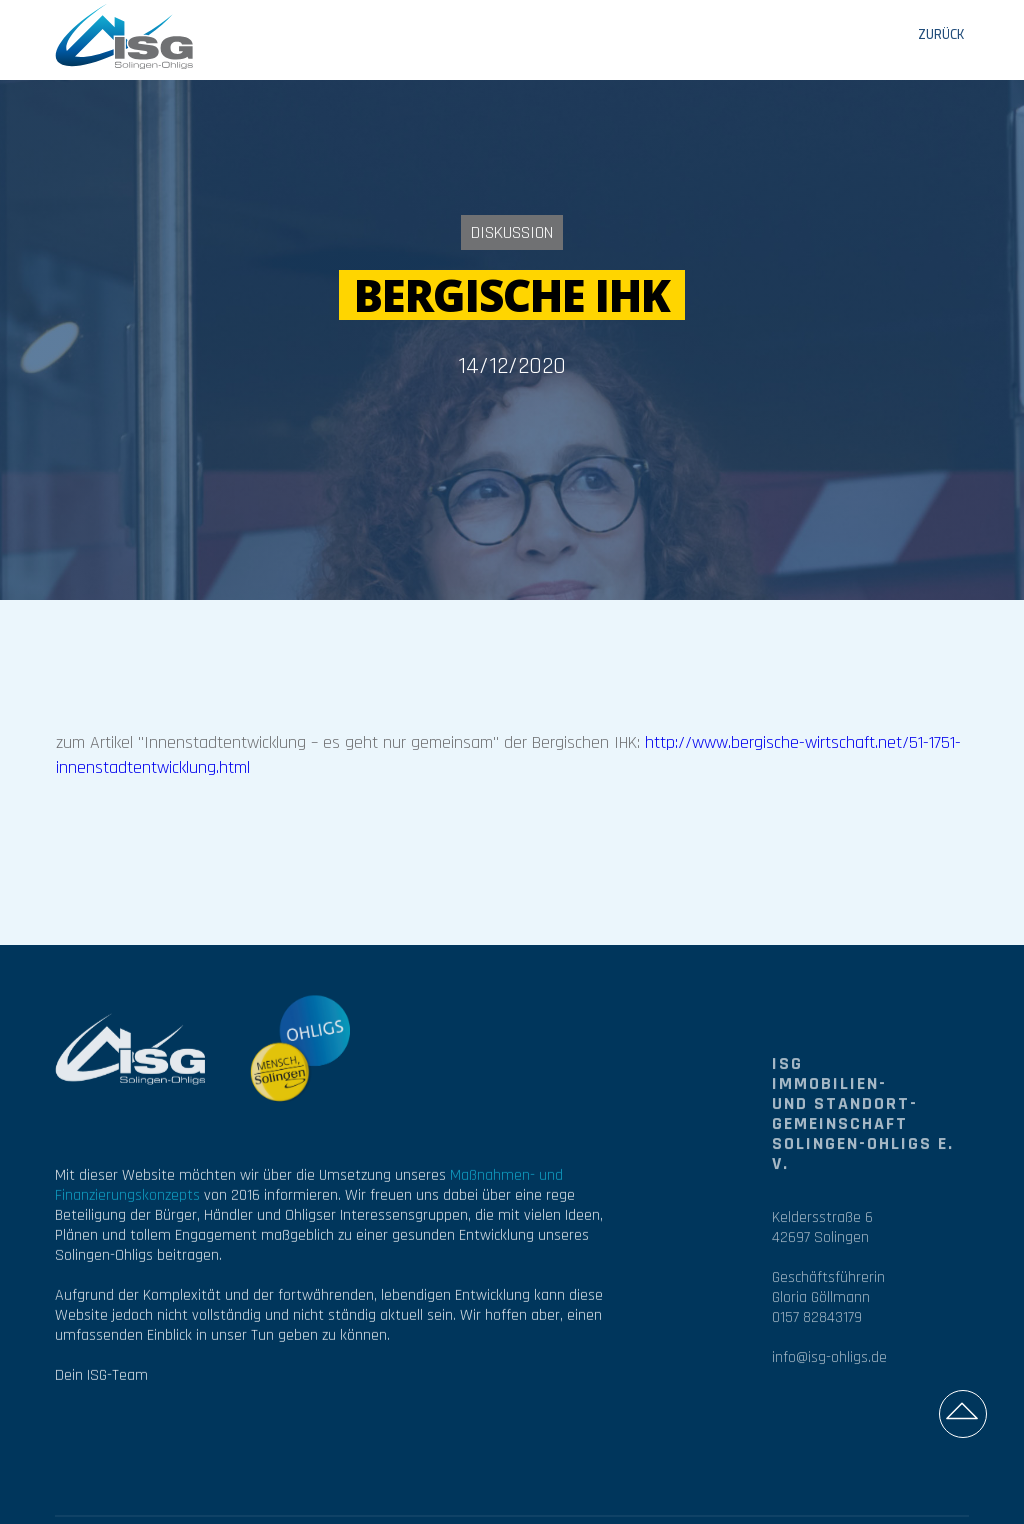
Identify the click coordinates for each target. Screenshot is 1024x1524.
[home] (125, 35)
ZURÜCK (941, 35)
